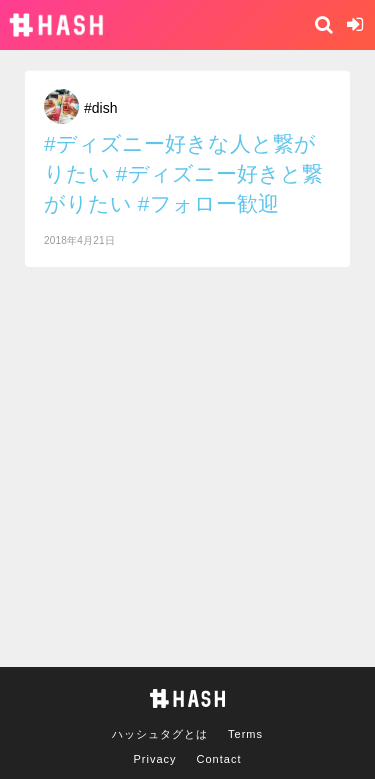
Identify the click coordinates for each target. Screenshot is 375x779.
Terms (245, 734)
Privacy (155, 759)
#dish (100, 108)
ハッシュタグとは (160, 734)
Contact (219, 759)
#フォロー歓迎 (208, 203)
